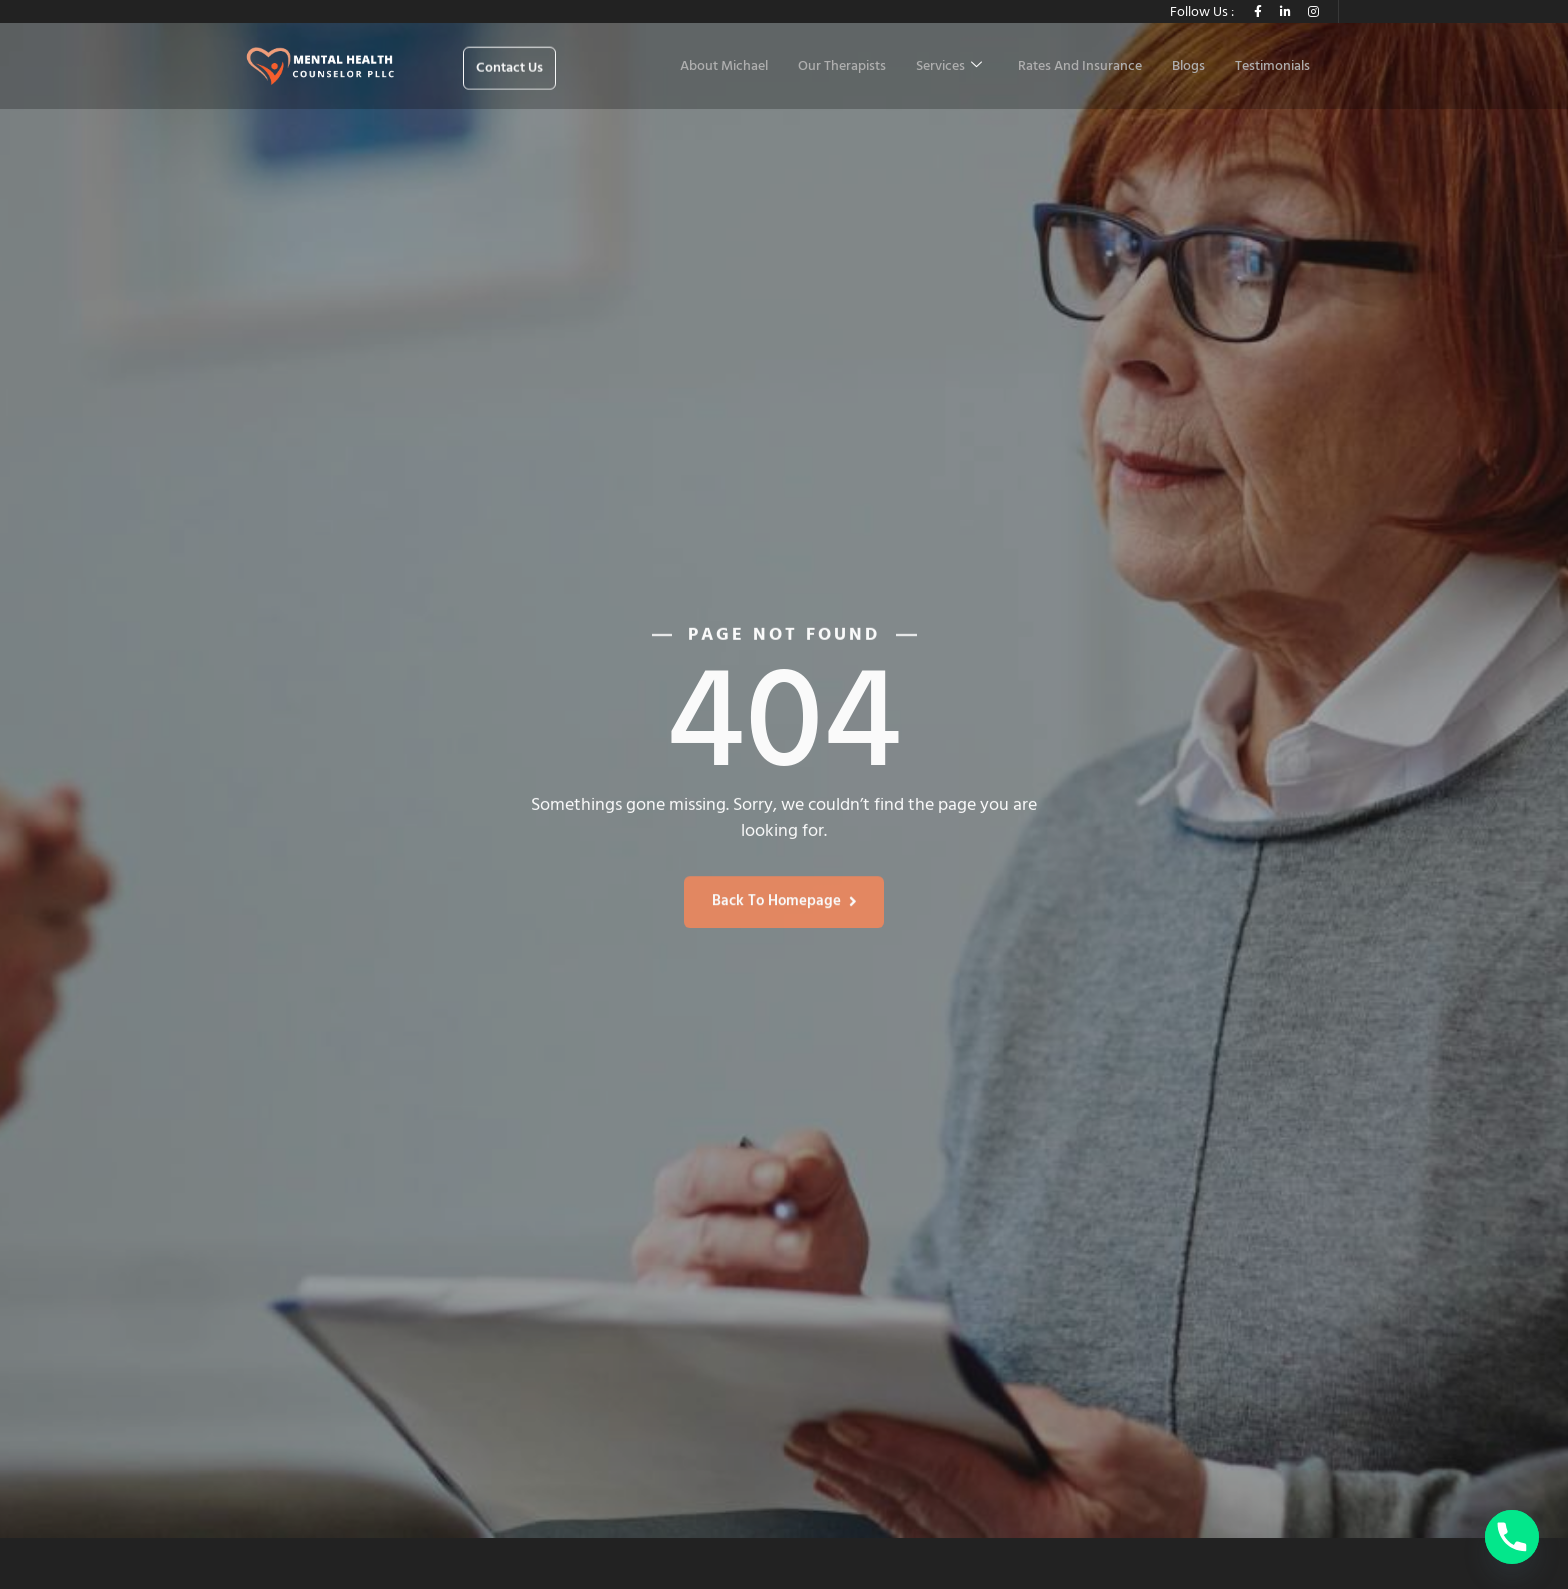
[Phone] (1512, 1537)
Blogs (1188, 66)
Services (949, 66)
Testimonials (1272, 66)
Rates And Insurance (1080, 66)
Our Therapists (842, 66)
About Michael (724, 66)
